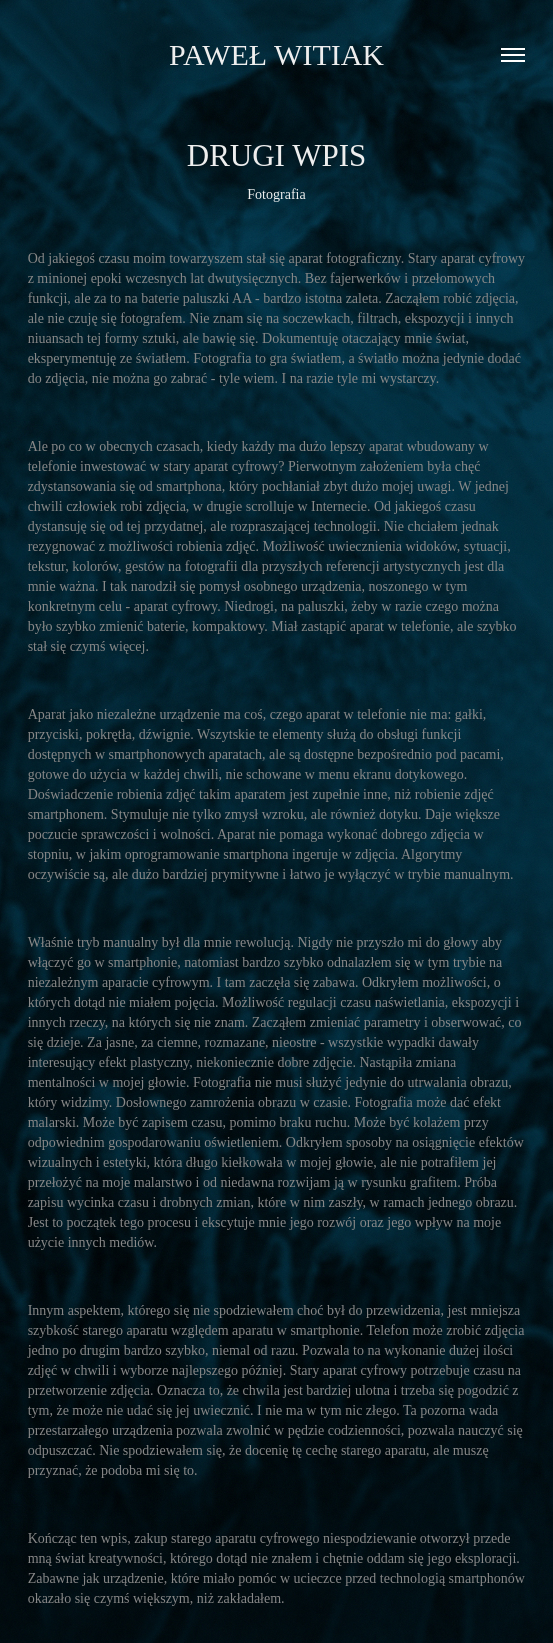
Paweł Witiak (276, 54)
